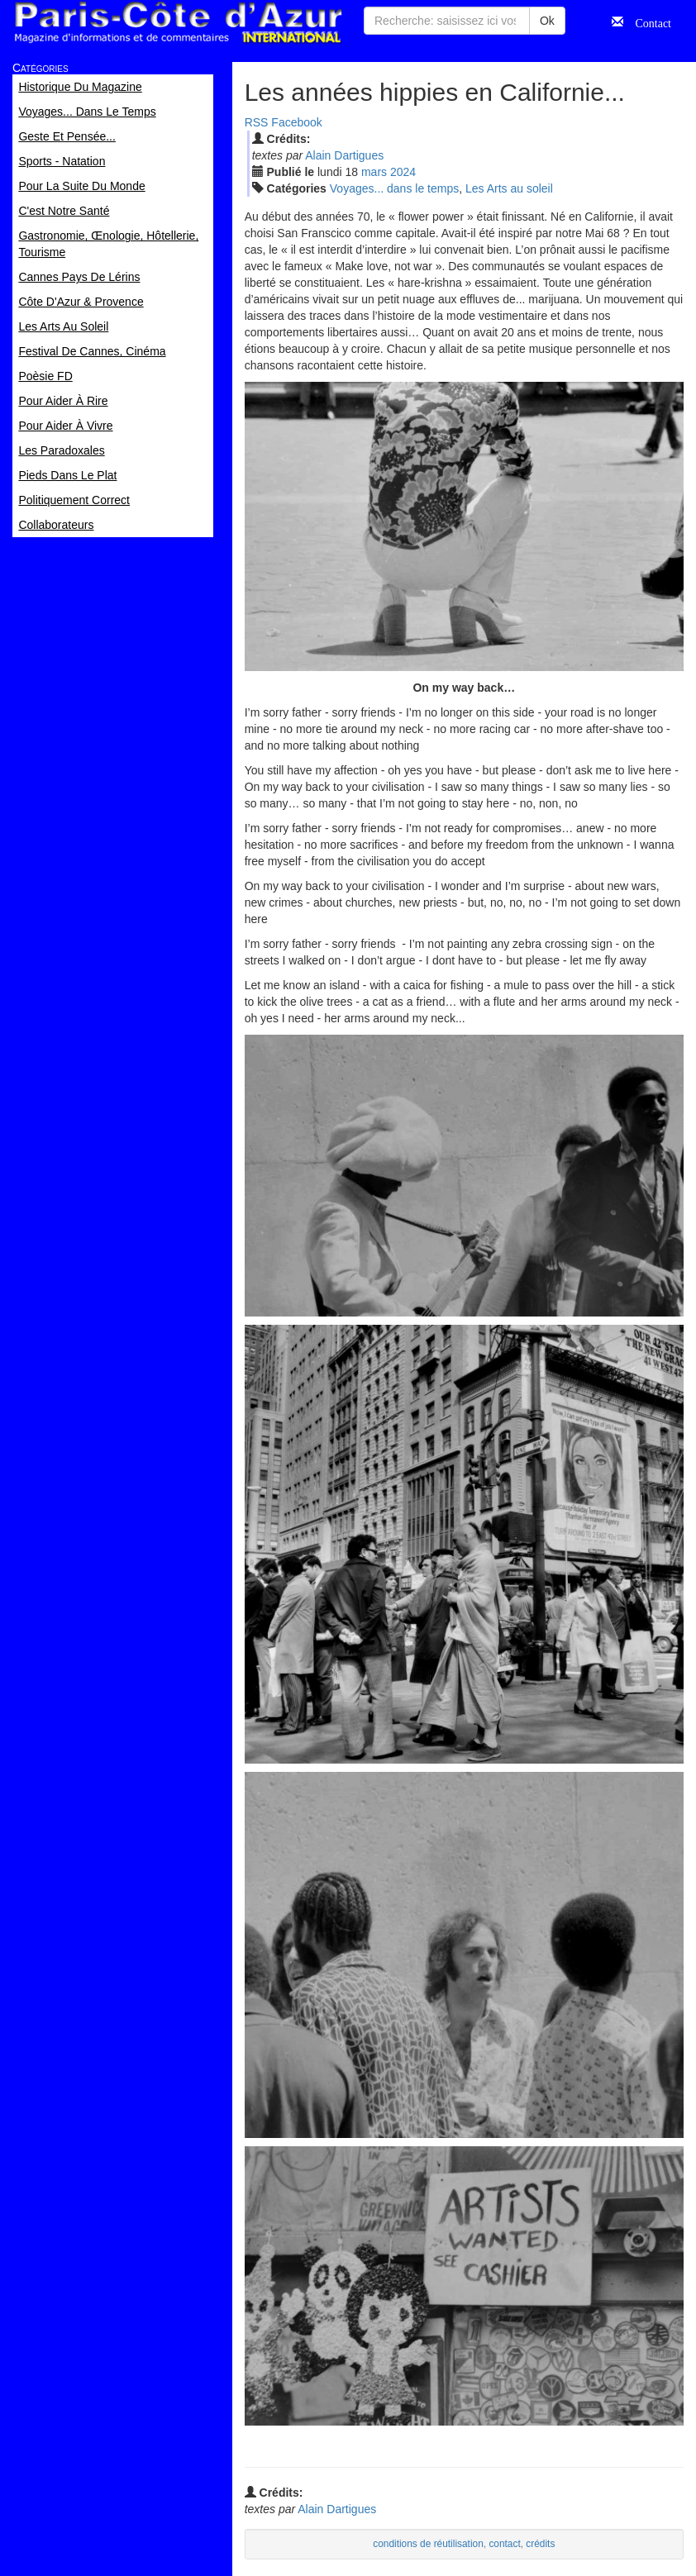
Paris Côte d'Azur (177, 22)
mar (374, 172)
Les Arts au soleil (509, 188)
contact (504, 2544)
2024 (403, 172)
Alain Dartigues (344, 155)
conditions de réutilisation (428, 2544)
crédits (540, 2544)
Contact (647, 21)
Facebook (296, 122)
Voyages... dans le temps (394, 188)
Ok (547, 20)
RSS (257, 122)
